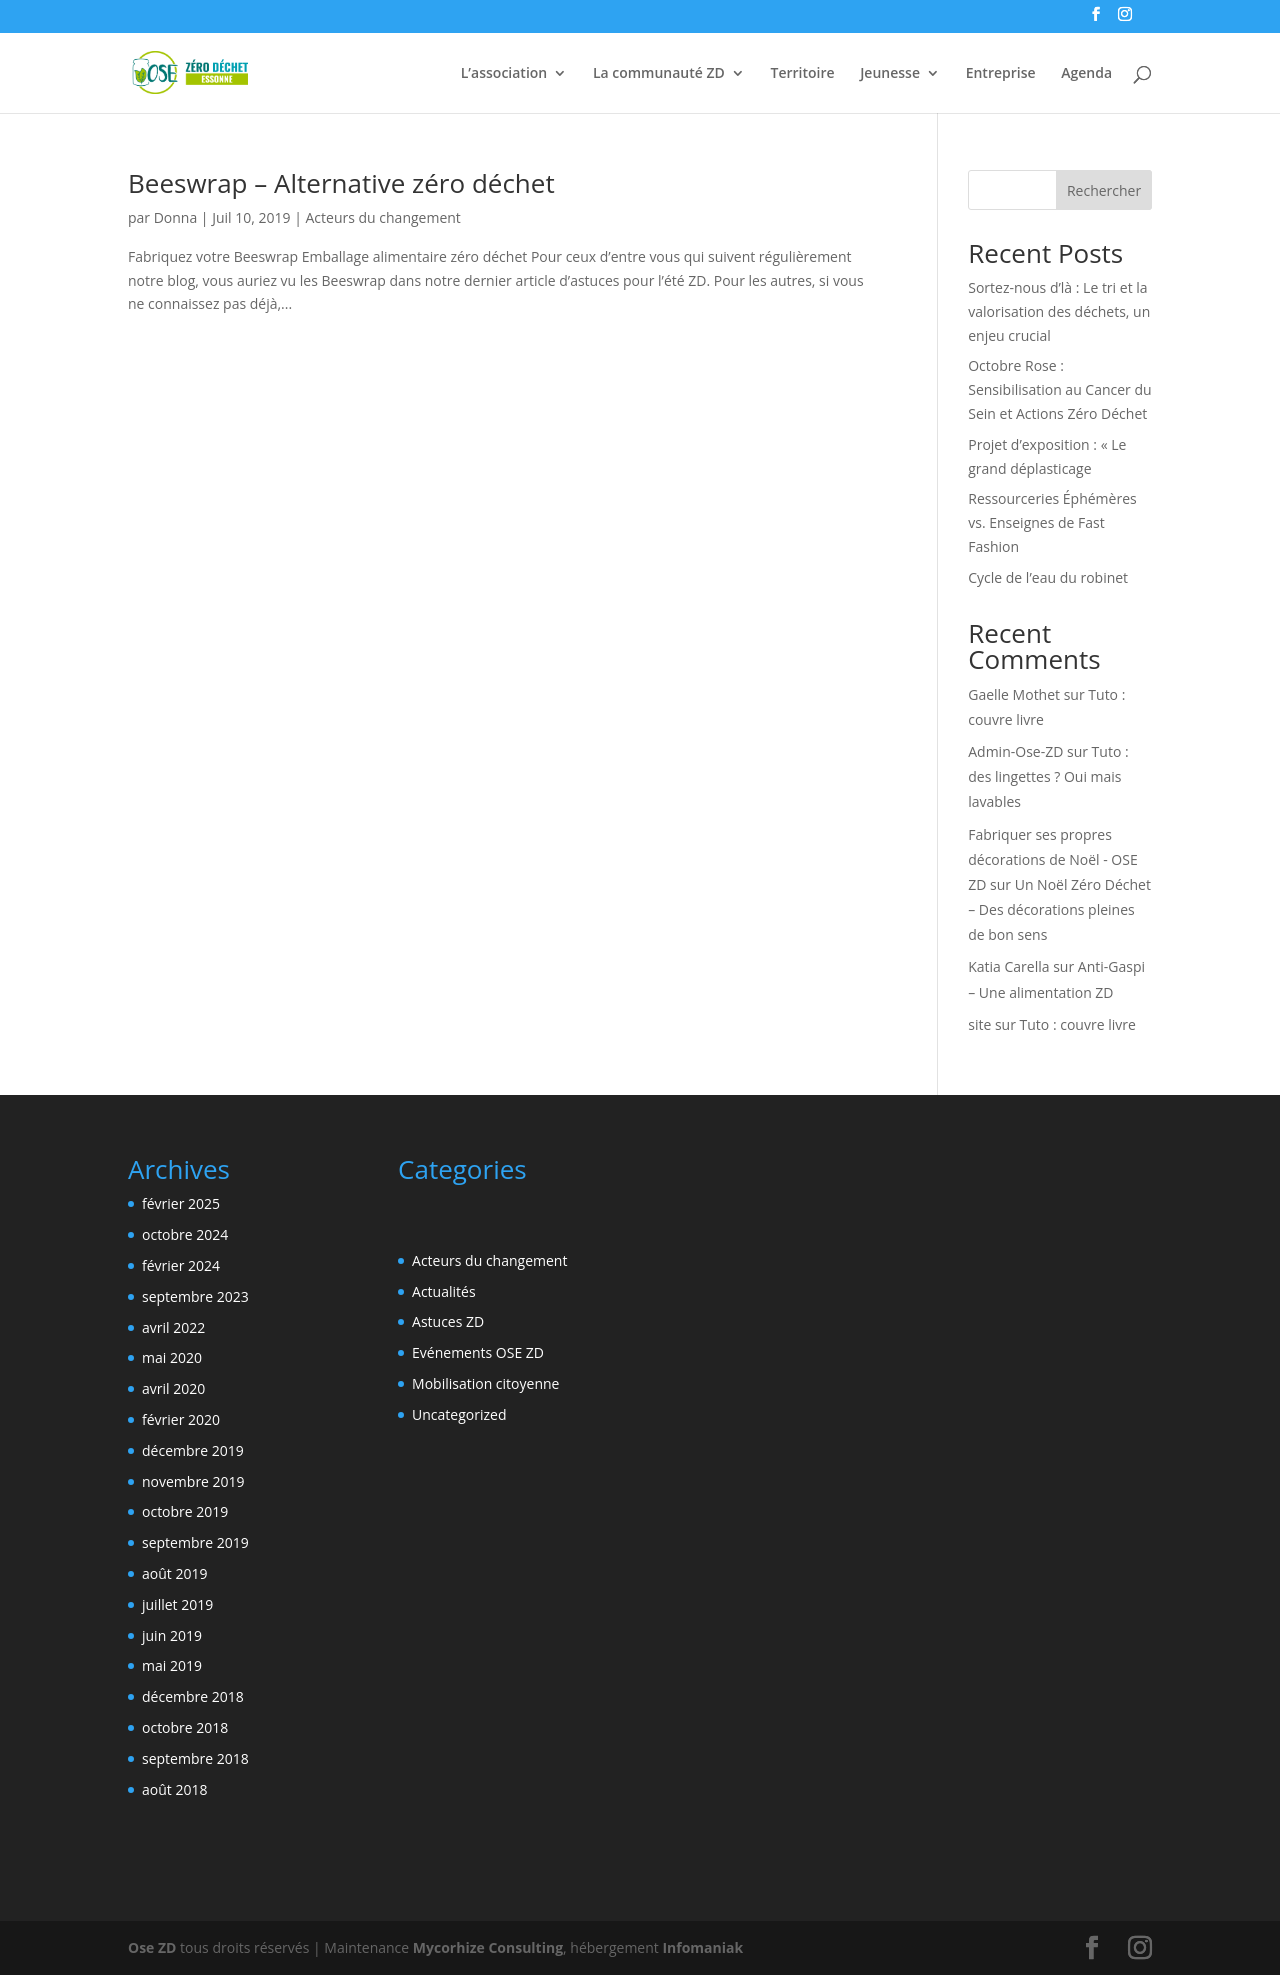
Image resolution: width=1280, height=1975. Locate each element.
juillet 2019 (177, 1604)
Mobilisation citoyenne (485, 1383)
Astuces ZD (448, 1321)
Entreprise (1001, 74)
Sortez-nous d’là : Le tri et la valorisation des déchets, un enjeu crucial (1059, 311)
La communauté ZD (659, 74)
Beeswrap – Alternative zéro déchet (341, 183)
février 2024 (181, 1265)
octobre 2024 (185, 1234)
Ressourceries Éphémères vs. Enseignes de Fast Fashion (1052, 522)
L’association (504, 74)
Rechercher (1104, 190)
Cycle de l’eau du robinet (1048, 577)
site (979, 1024)
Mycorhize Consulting (488, 1947)
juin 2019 (172, 1635)
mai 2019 (172, 1665)
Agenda (1086, 74)
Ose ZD (152, 1947)
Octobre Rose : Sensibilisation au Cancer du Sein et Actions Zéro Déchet (1059, 389)
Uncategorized (459, 1414)
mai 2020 (172, 1357)
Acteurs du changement (383, 217)
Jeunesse (890, 74)
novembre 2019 (193, 1481)
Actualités (444, 1291)
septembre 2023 (195, 1296)
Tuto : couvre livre (1078, 1024)
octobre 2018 (185, 1727)
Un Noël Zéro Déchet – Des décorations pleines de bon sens (1059, 909)
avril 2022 (173, 1327)
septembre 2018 (195, 1758)
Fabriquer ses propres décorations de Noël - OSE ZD (1052, 859)
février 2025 (181, 1203)
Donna (176, 217)
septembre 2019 (195, 1542)
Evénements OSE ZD (478, 1352)
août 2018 (174, 1789)
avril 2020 (173, 1388)
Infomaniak (702, 1947)
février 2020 (181, 1419)
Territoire (802, 74)
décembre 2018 (193, 1696)
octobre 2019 (185, 1511)
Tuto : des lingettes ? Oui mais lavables (1048, 776)
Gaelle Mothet (1014, 694)
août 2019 (174, 1573)
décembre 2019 (193, 1450)
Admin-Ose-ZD (1015, 751)
